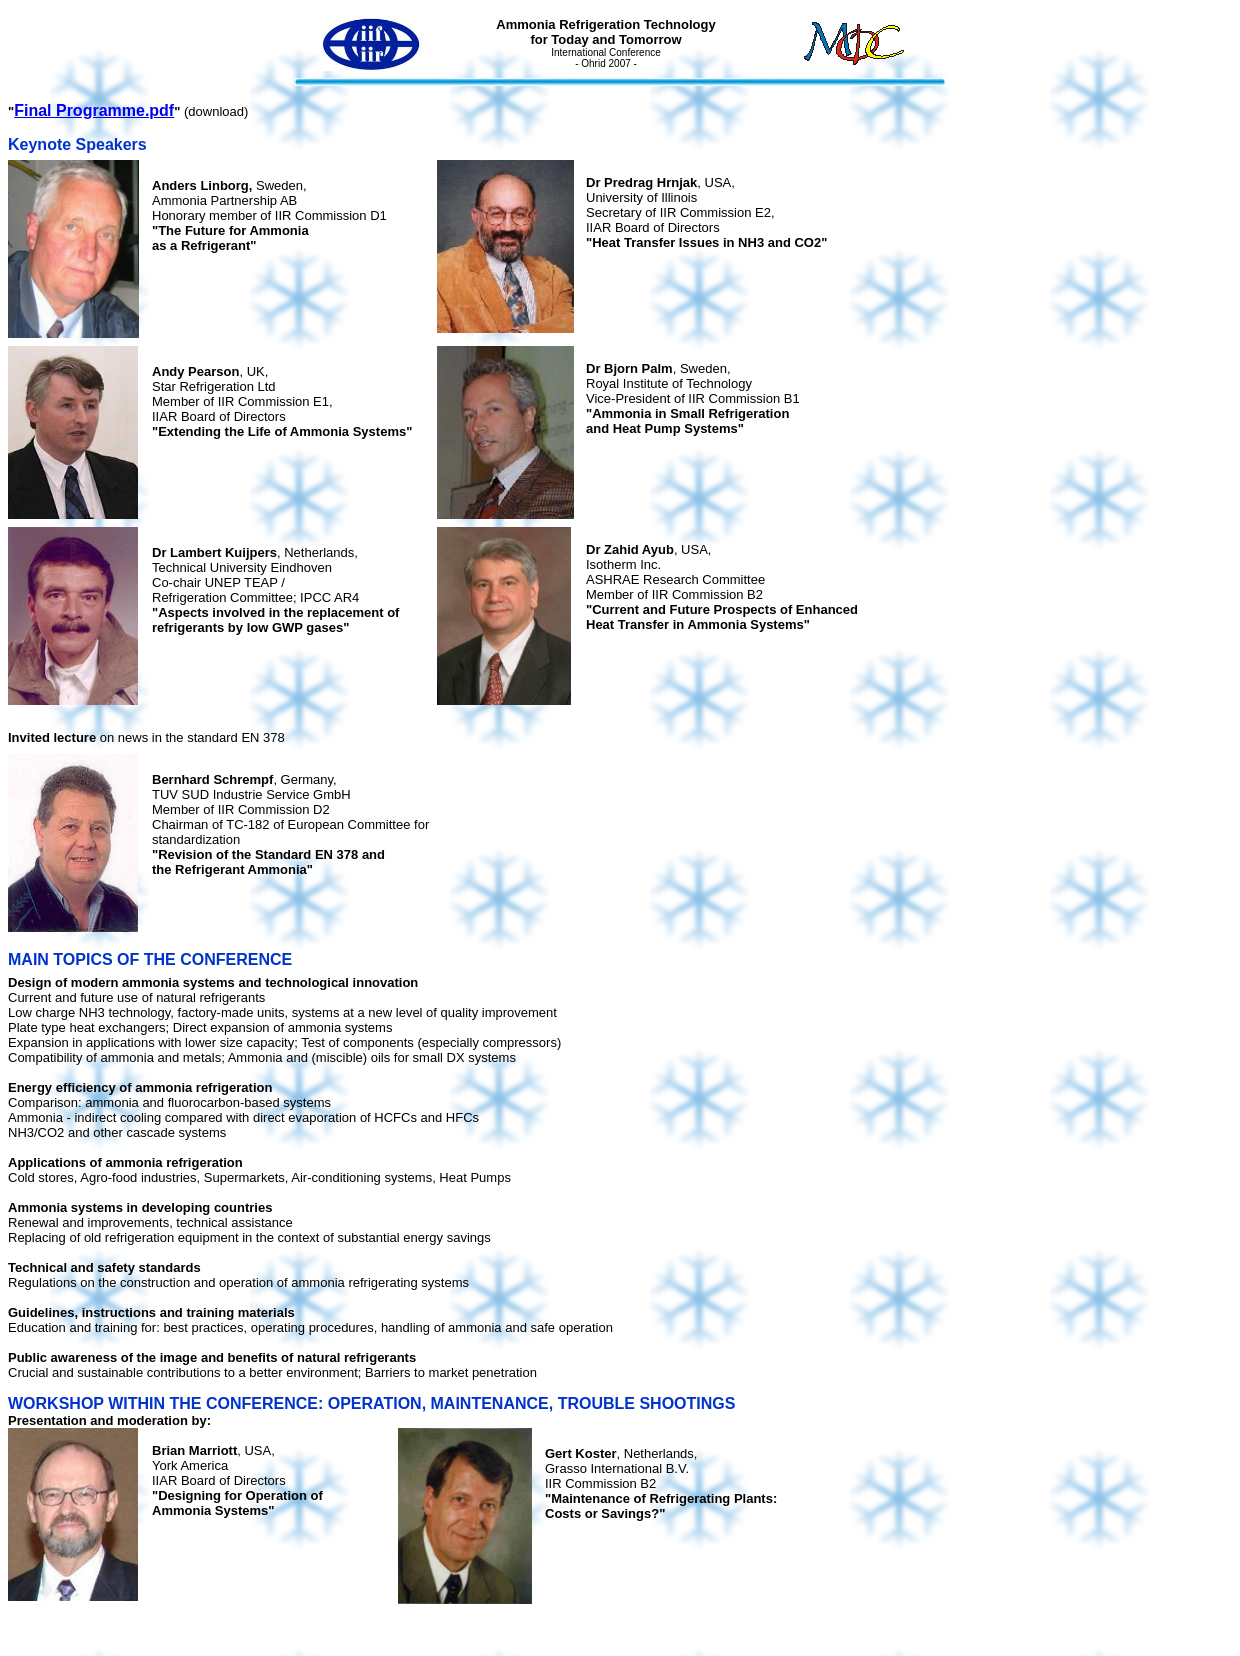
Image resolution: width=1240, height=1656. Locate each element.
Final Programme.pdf (94, 110)
